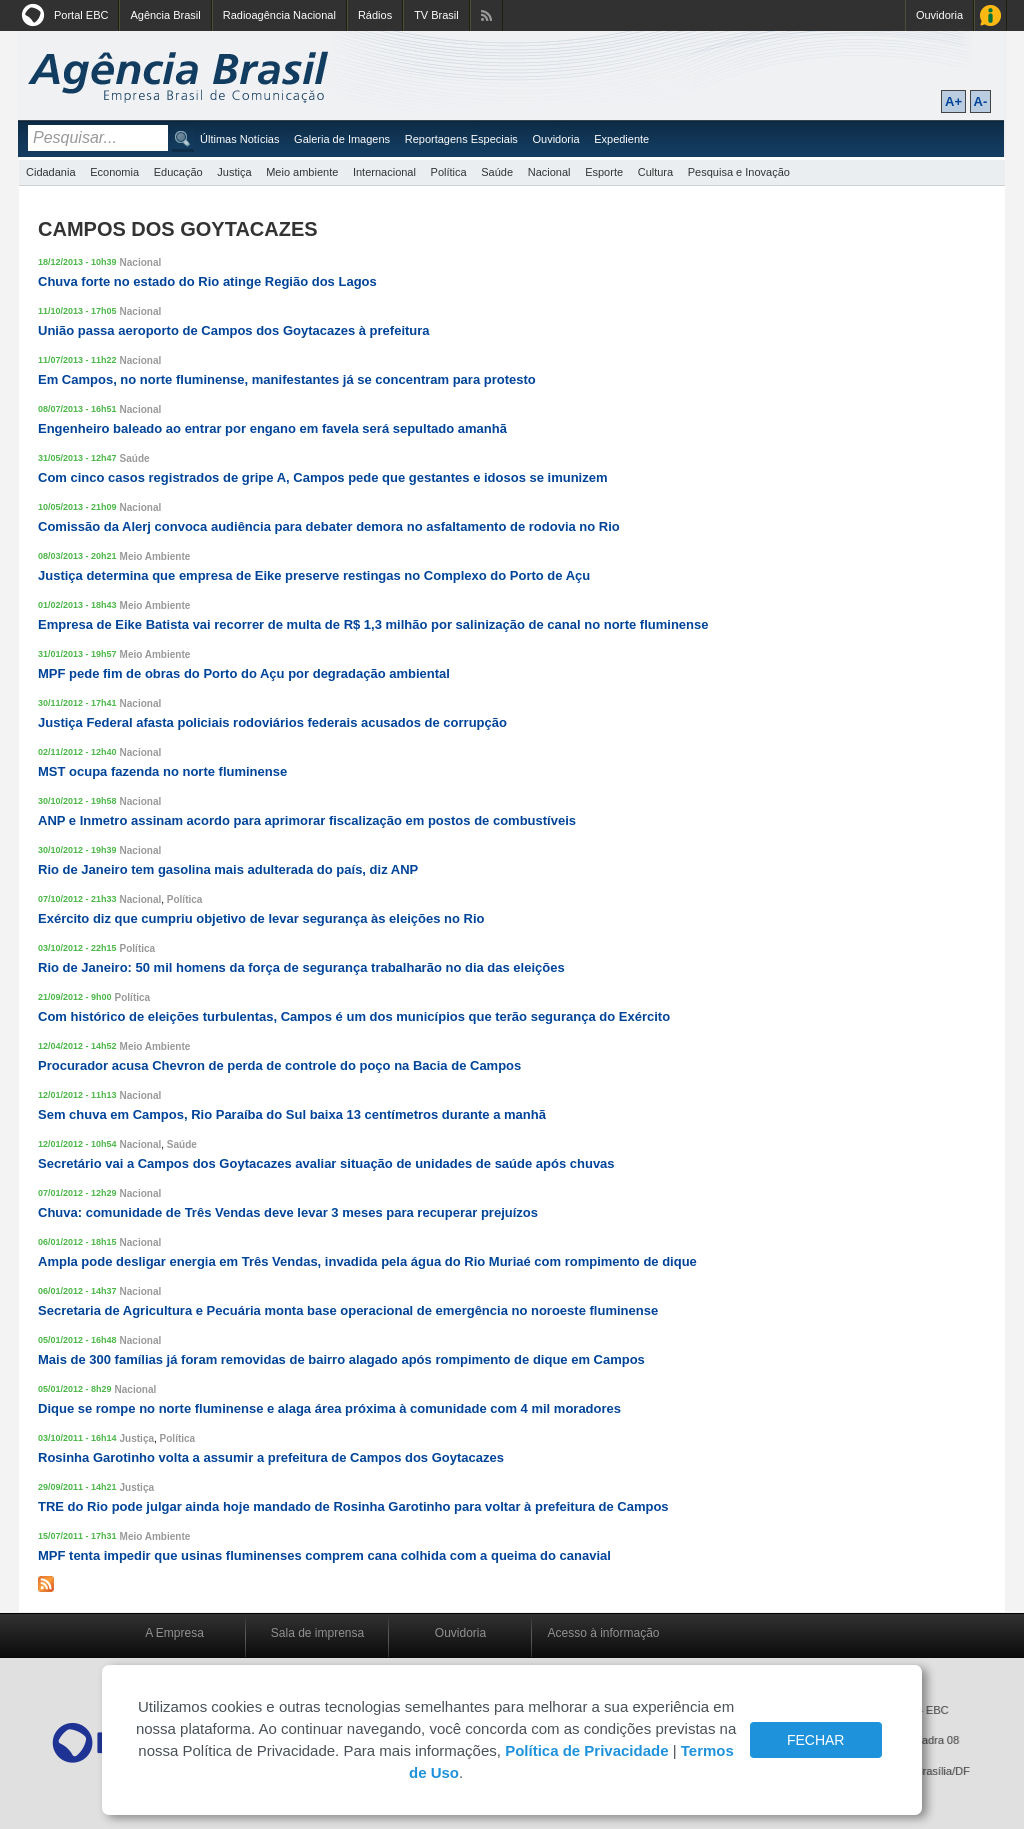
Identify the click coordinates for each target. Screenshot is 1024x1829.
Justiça (234, 172)
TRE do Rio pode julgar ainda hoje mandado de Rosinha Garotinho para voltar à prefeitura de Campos (353, 1506)
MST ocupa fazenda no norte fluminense (162, 771)
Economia (114, 172)
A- (981, 101)
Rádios (375, 15)
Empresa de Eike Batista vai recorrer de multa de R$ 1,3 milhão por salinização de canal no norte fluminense (373, 624)
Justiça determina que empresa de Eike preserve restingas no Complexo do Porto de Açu (314, 575)
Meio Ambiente (155, 556)
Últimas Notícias (239, 139)
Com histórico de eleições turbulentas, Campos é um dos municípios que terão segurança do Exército (354, 1016)
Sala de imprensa (317, 1633)
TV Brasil (436, 15)
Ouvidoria (939, 15)
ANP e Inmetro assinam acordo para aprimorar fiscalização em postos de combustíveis (307, 820)
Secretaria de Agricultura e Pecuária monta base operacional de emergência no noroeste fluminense (348, 1310)
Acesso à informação (603, 1633)
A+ (953, 101)
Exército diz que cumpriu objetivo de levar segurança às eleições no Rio (261, 918)
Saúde (497, 172)
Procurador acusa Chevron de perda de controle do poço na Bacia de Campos (279, 1065)
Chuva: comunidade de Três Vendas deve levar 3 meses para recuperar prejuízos (288, 1212)
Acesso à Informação (990, 15)
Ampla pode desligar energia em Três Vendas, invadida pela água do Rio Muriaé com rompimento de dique (367, 1261)
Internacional (384, 172)
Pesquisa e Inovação (739, 172)
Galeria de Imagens (342, 139)
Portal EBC (81, 15)
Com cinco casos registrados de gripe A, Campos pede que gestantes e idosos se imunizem (323, 477)
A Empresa (174, 1633)
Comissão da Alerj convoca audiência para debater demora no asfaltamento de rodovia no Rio (329, 526)
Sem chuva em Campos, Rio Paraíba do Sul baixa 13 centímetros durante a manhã (292, 1114)
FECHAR (816, 1740)
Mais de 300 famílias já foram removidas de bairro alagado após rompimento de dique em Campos (341, 1359)
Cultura (655, 172)
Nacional (549, 172)
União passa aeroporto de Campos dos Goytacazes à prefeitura (234, 330)
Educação (178, 172)
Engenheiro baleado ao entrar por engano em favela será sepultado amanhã (272, 428)
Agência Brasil (165, 15)
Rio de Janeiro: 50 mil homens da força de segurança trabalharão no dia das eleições (301, 967)
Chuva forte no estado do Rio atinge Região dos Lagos (207, 281)
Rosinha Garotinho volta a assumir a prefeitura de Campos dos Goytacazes (271, 1457)
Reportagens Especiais (461, 139)
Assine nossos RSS (486, 15)
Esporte (604, 172)
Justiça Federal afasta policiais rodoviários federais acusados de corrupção (272, 722)
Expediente (621, 139)
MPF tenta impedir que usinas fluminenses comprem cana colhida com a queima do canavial (324, 1555)
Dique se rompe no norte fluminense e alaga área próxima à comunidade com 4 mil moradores (329, 1408)
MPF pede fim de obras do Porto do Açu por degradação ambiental (244, 673)
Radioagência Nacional (279, 15)
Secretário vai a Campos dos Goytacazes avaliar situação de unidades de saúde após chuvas (326, 1163)
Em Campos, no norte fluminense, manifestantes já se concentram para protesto (287, 379)
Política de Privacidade (586, 1750)
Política (449, 172)
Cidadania (51, 172)
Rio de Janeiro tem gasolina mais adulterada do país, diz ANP (228, 869)
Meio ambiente (302, 172)
